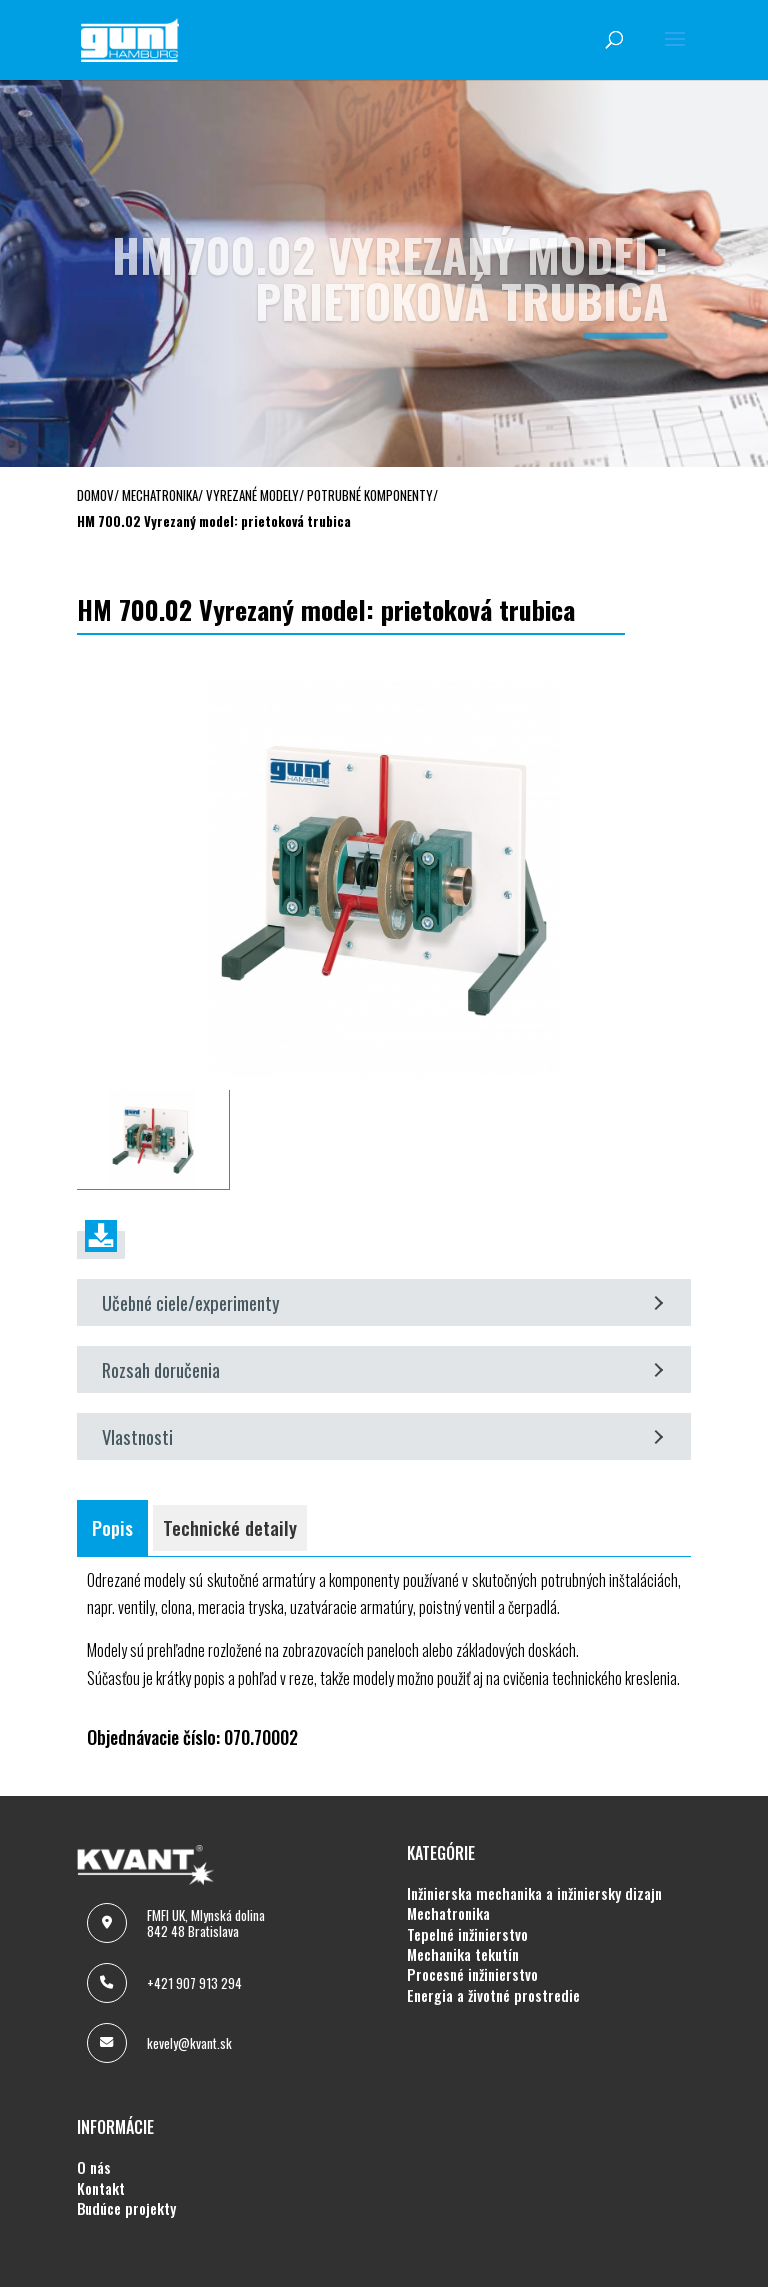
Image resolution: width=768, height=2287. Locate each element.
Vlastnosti (382, 1436)
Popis (112, 1527)
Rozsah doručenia (382, 1369)
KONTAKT (101, 2189)
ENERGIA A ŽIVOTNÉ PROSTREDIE (493, 1996)
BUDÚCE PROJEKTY (126, 2209)
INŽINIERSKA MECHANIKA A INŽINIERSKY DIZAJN (534, 1894)
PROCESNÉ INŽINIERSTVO (472, 1975)
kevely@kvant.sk (189, 2043)
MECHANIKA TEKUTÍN (463, 1955)
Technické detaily (230, 1527)
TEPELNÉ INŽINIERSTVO (467, 1935)
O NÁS (94, 2168)
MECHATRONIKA (448, 1914)
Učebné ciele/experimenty (382, 1302)
